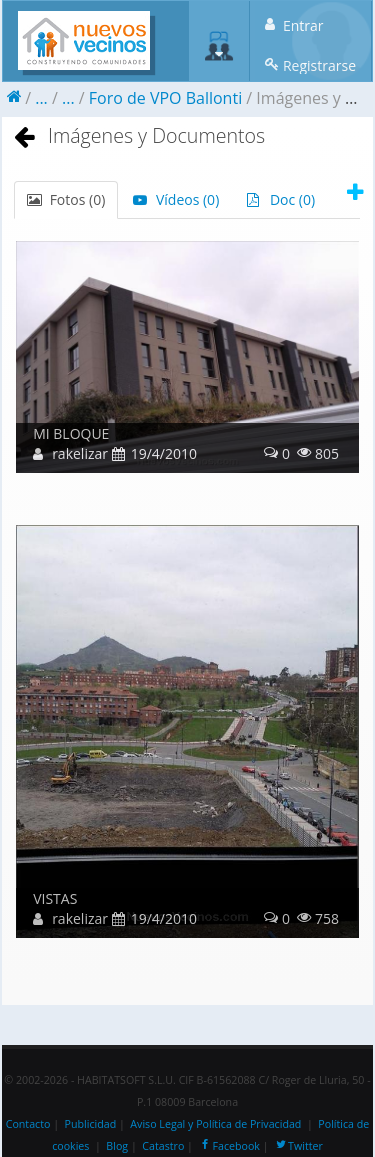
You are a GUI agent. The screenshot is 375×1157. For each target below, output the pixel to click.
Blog (117, 1146)
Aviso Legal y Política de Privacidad (215, 1124)
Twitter (298, 1146)
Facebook (228, 1146)
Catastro (163, 1146)
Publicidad (91, 1124)
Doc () (281, 199)
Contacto (28, 1124)
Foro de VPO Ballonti (165, 98)
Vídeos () (176, 199)
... (41, 98)
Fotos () (66, 199)
